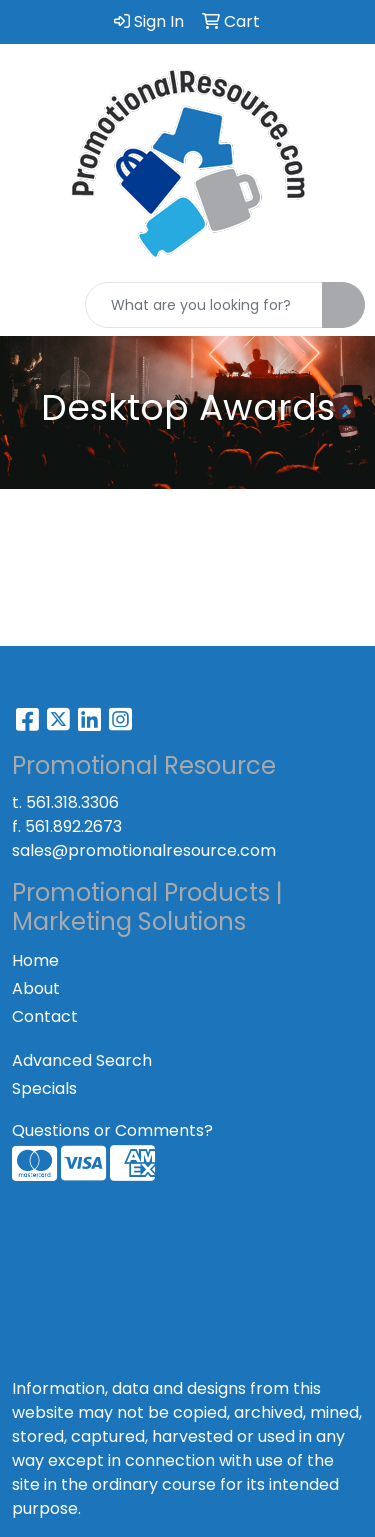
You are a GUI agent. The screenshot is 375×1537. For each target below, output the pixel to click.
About (36, 988)
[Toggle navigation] (31, 305)
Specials (44, 1088)
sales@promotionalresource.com (144, 850)
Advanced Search (82, 1060)
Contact (45, 1016)
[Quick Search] (204, 305)
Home (35, 960)
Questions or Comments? (112, 1130)
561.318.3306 (72, 802)
